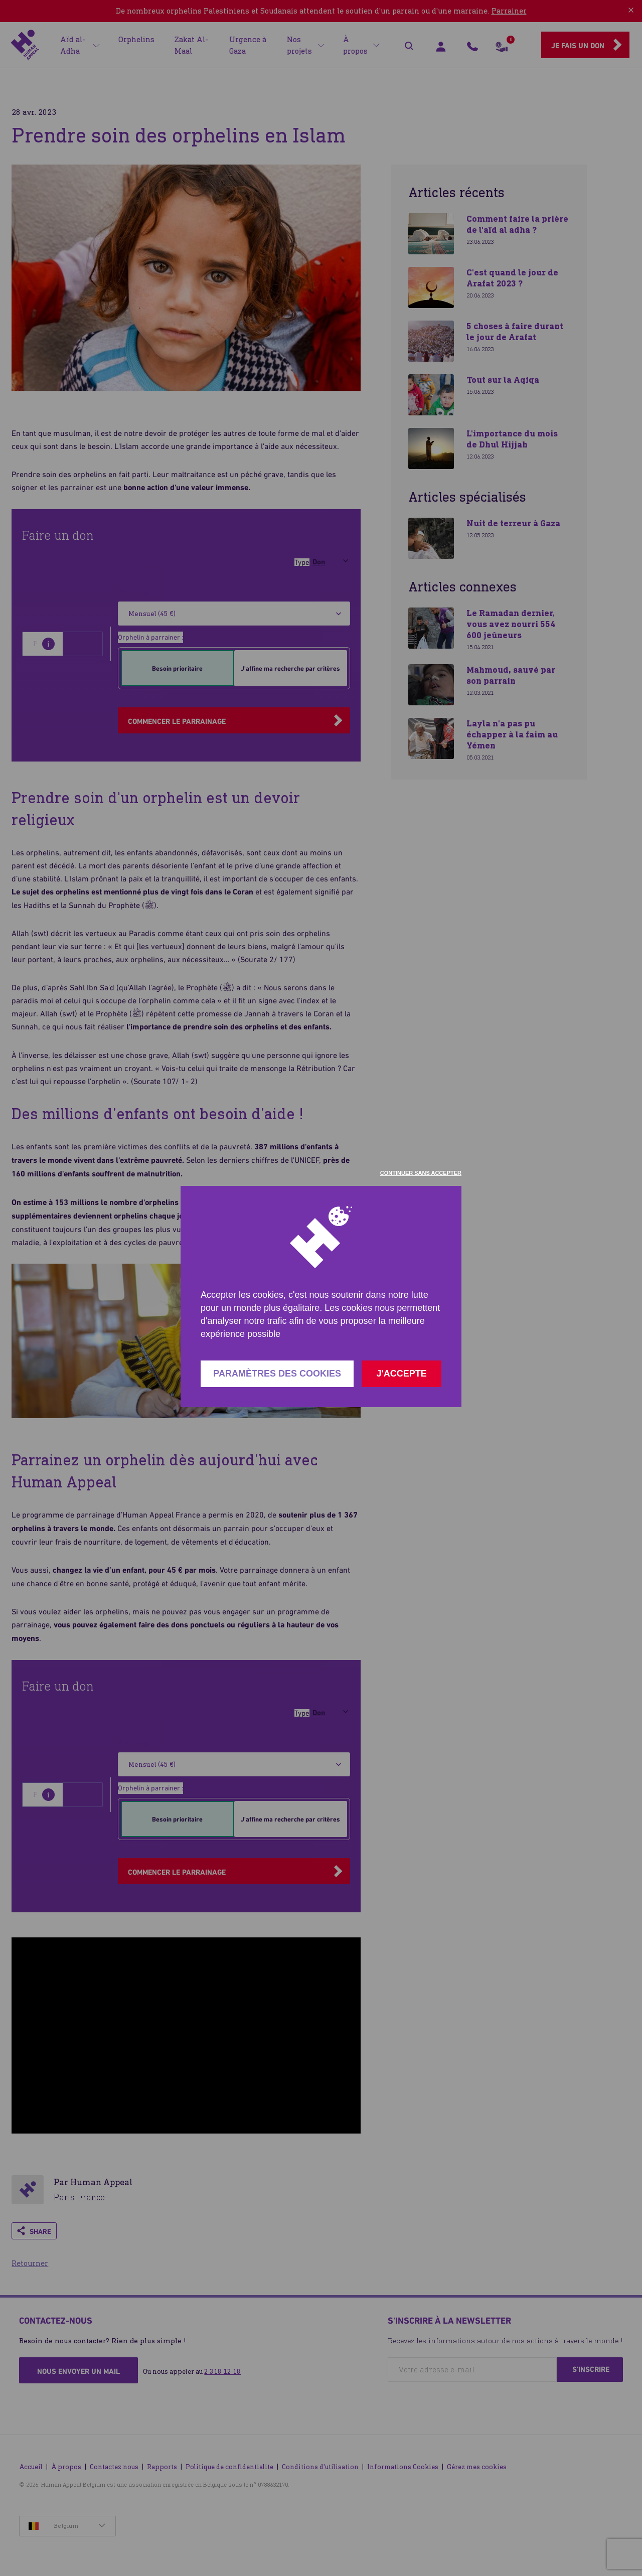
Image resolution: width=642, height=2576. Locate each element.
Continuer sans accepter (420, 1173)
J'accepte (401, 1374)
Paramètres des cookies (277, 1374)
